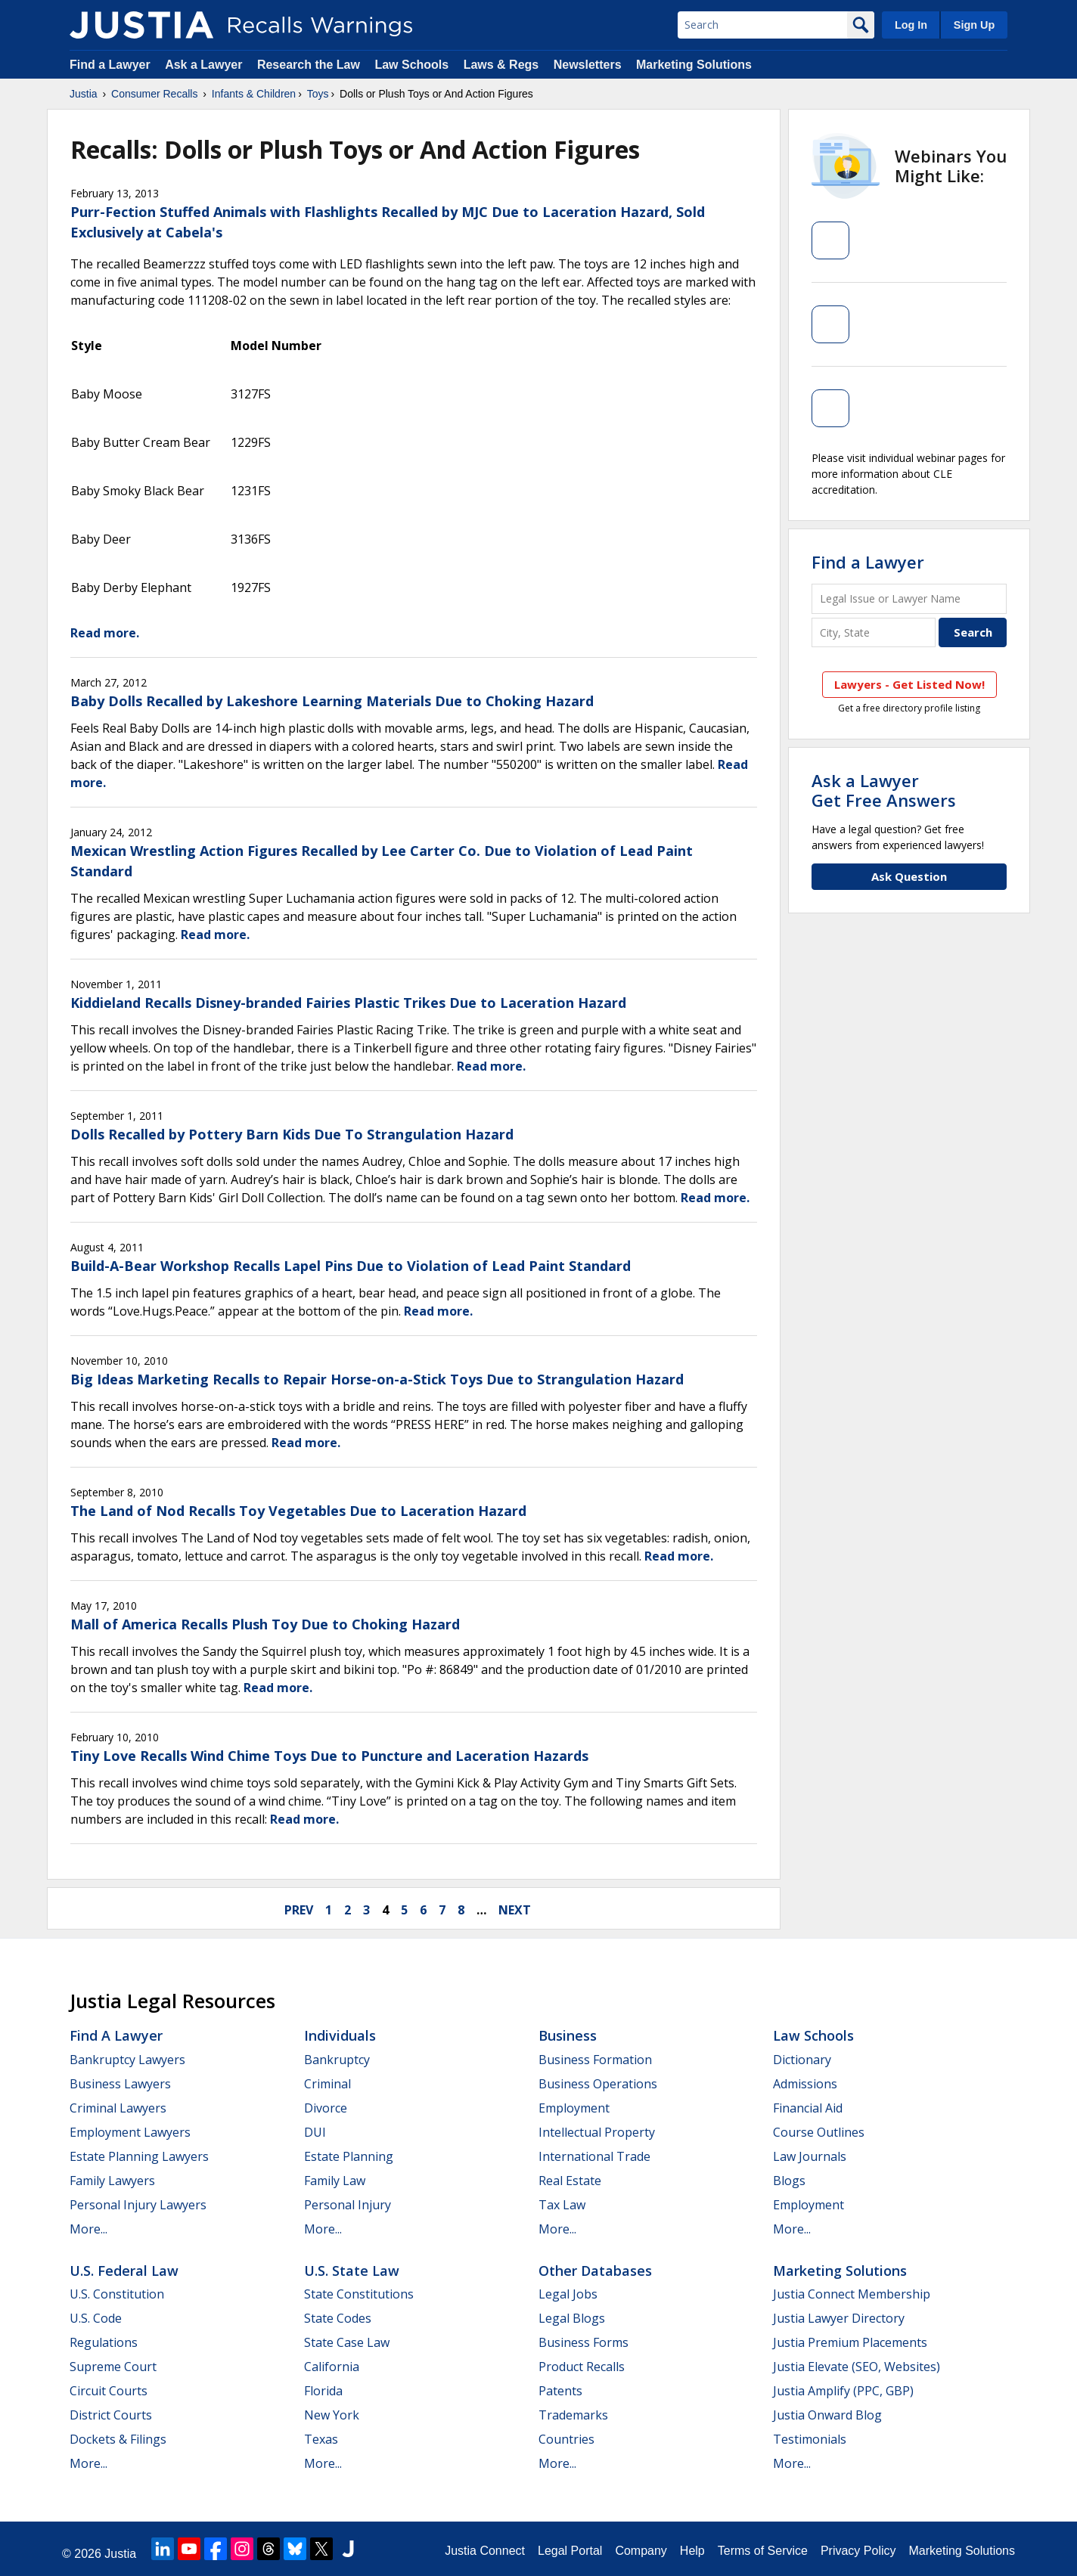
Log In (911, 25)
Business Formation (595, 2059)
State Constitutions (359, 2294)
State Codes (337, 2318)
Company (640, 2550)
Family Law (334, 2180)
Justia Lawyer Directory (839, 2318)
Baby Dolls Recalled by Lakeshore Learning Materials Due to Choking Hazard (332, 701)
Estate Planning (348, 2156)
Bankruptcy (337, 2059)
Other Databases (595, 2270)
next (514, 1910)
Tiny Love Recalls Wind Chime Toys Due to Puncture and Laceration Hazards (329, 1756)
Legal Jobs (567, 2294)
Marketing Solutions (694, 64)
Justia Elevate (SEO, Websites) (856, 2366)
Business (567, 2035)
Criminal (327, 2083)
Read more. (104, 633)
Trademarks (573, 2415)
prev (298, 1910)
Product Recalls (581, 2366)
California (331, 2366)
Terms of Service (763, 2550)
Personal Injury (347, 2204)
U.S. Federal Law (124, 2270)
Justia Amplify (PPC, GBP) (843, 2390)
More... (88, 2229)
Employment (574, 2108)
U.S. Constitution (117, 2294)
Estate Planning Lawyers (139, 2156)
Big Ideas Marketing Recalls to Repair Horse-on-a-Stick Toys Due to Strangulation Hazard (377, 1379)
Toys (318, 94)
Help (692, 2550)
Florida (323, 2390)
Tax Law (561, 2204)
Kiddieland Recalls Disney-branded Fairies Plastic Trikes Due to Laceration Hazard (348, 1003)
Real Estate (569, 2180)
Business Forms (583, 2342)
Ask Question (909, 876)
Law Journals (809, 2156)
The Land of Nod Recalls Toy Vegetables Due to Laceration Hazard (298, 1511)
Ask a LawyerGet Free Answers (884, 790)
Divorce (325, 2108)
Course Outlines (818, 2132)
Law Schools (411, 64)
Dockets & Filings (118, 2439)
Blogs (789, 2180)
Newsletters (588, 64)
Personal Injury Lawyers (138, 2204)
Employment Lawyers (130, 2132)
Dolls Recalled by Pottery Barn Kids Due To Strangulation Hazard (292, 1134)
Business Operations (597, 2083)
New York (331, 2415)
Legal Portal (570, 2550)
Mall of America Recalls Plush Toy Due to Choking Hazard (265, 1624)
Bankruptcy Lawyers (127, 2059)
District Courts (111, 2415)
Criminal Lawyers (118, 2108)
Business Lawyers (120, 2083)
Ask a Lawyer (205, 64)
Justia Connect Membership (851, 2294)
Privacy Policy (858, 2550)
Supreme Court (113, 2366)
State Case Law (347, 2342)
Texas (321, 2439)
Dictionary (802, 2059)
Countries (566, 2439)
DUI (315, 2132)
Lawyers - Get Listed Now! (909, 684)
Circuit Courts (108, 2390)
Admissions (805, 2083)
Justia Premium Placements (850, 2342)
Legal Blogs (571, 2318)
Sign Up (974, 25)
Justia (84, 94)
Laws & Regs (501, 64)
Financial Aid (808, 2108)
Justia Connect (485, 2550)
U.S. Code (96, 2318)
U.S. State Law (351, 2270)
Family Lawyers (112, 2180)
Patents (560, 2390)
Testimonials (809, 2439)
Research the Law (308, 64)
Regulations (104, 2342)
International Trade (594, 2156)
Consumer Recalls (154, 94)
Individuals (340, 2035)
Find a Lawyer (110, 64)
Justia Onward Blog (827, 2415)
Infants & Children (254, 94)
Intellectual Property (596, 2132)
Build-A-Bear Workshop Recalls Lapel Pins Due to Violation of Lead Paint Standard (350, 1266)
